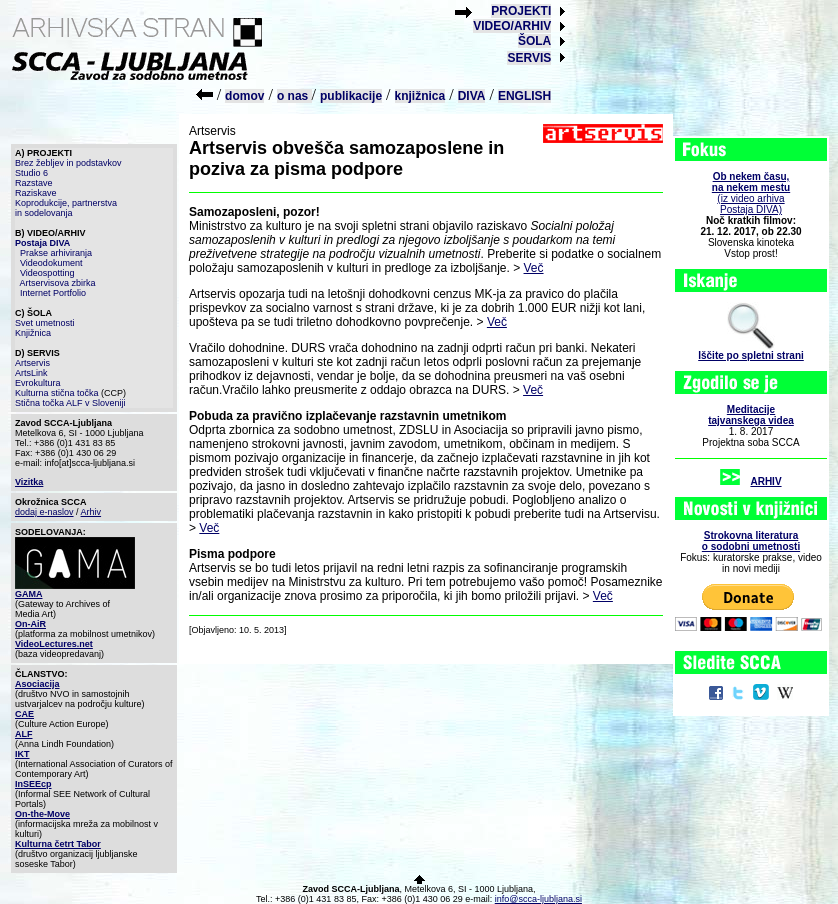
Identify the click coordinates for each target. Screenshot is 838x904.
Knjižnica (33, 333)
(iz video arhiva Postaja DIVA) (751, 193)
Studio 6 (31, 173)
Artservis (32, 363)
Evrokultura (38, 383)
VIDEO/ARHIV (512, 26)
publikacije (351, 96)
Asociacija (37, 684)
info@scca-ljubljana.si (538, 899)
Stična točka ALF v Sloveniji (70, 403)
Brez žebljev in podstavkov (68, 163)
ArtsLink (31, 373)
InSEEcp (33, 784)
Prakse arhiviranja (56, 253)
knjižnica (420, 96)
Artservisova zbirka (58, 283)
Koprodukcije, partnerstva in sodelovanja (66, 208)
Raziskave (36, 193)
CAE (24, 714)
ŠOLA (534, 41)
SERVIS (529, 58)
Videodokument (51, 263)
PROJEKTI (521, 11)
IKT (22, 754)
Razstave (34, 183)
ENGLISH (524, 96)
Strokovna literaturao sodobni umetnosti (751, 541)
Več (534, 268)
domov (244, 96)
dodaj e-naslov (44, 512)
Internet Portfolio (53, 293)
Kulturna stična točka (57, 393)
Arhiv (91, 512)
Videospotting (47, 273)
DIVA (472, 96)
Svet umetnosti (45, 323)
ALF (24, 734)
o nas (294, 96)
